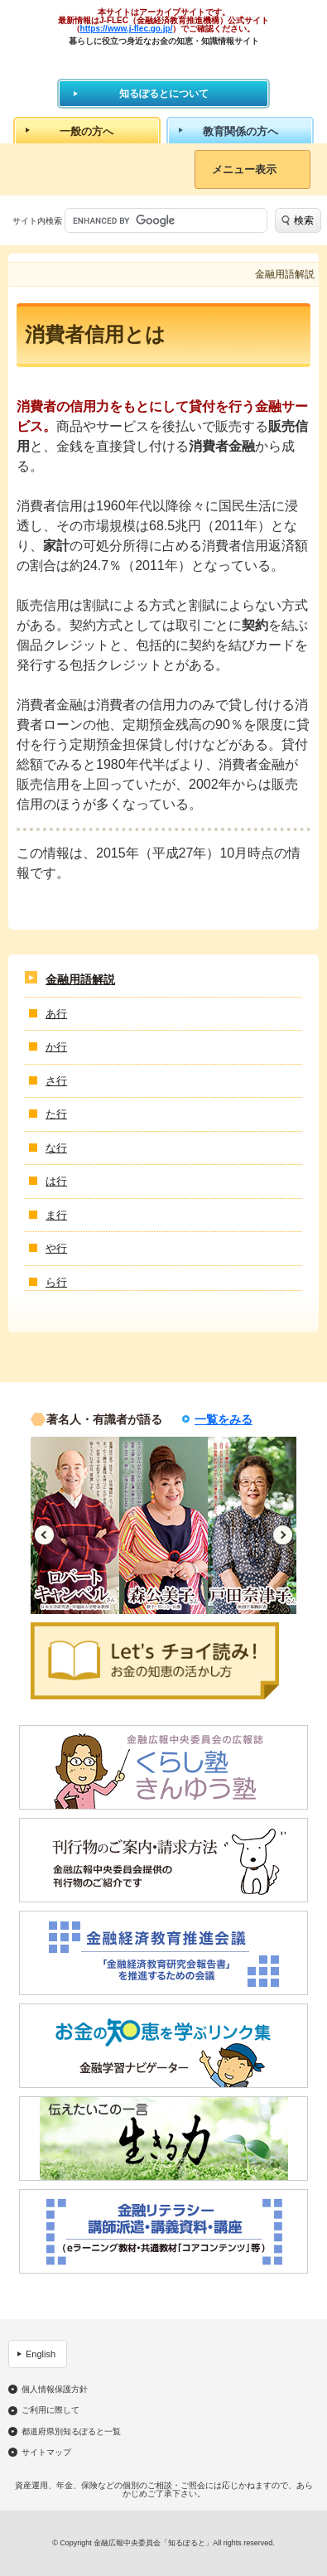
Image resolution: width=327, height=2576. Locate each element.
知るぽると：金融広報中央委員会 (163, 61)
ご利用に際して (50, 2410)
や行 (56, 1248)
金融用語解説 (80, 979)
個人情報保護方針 (55, 2389)
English (40, 2354)
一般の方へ (86, 131)
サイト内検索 (37, 220)
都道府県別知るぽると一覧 (71, 2432)
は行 (56, 1181)
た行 (56, 1114)
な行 (56, 1148)
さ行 (56, 1081)
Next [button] (282, 1534)
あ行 (56, 1014)
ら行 (56, 1282)
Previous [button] (44, 1534)
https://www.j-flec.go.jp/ (126, 28)
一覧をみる (223, 1419)
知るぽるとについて (164, 93)
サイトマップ (46, 2452)
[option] (75, 1525)
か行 (56, 1047)
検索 (304, 220)
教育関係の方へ (240, 131)
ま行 (56, 1215)
